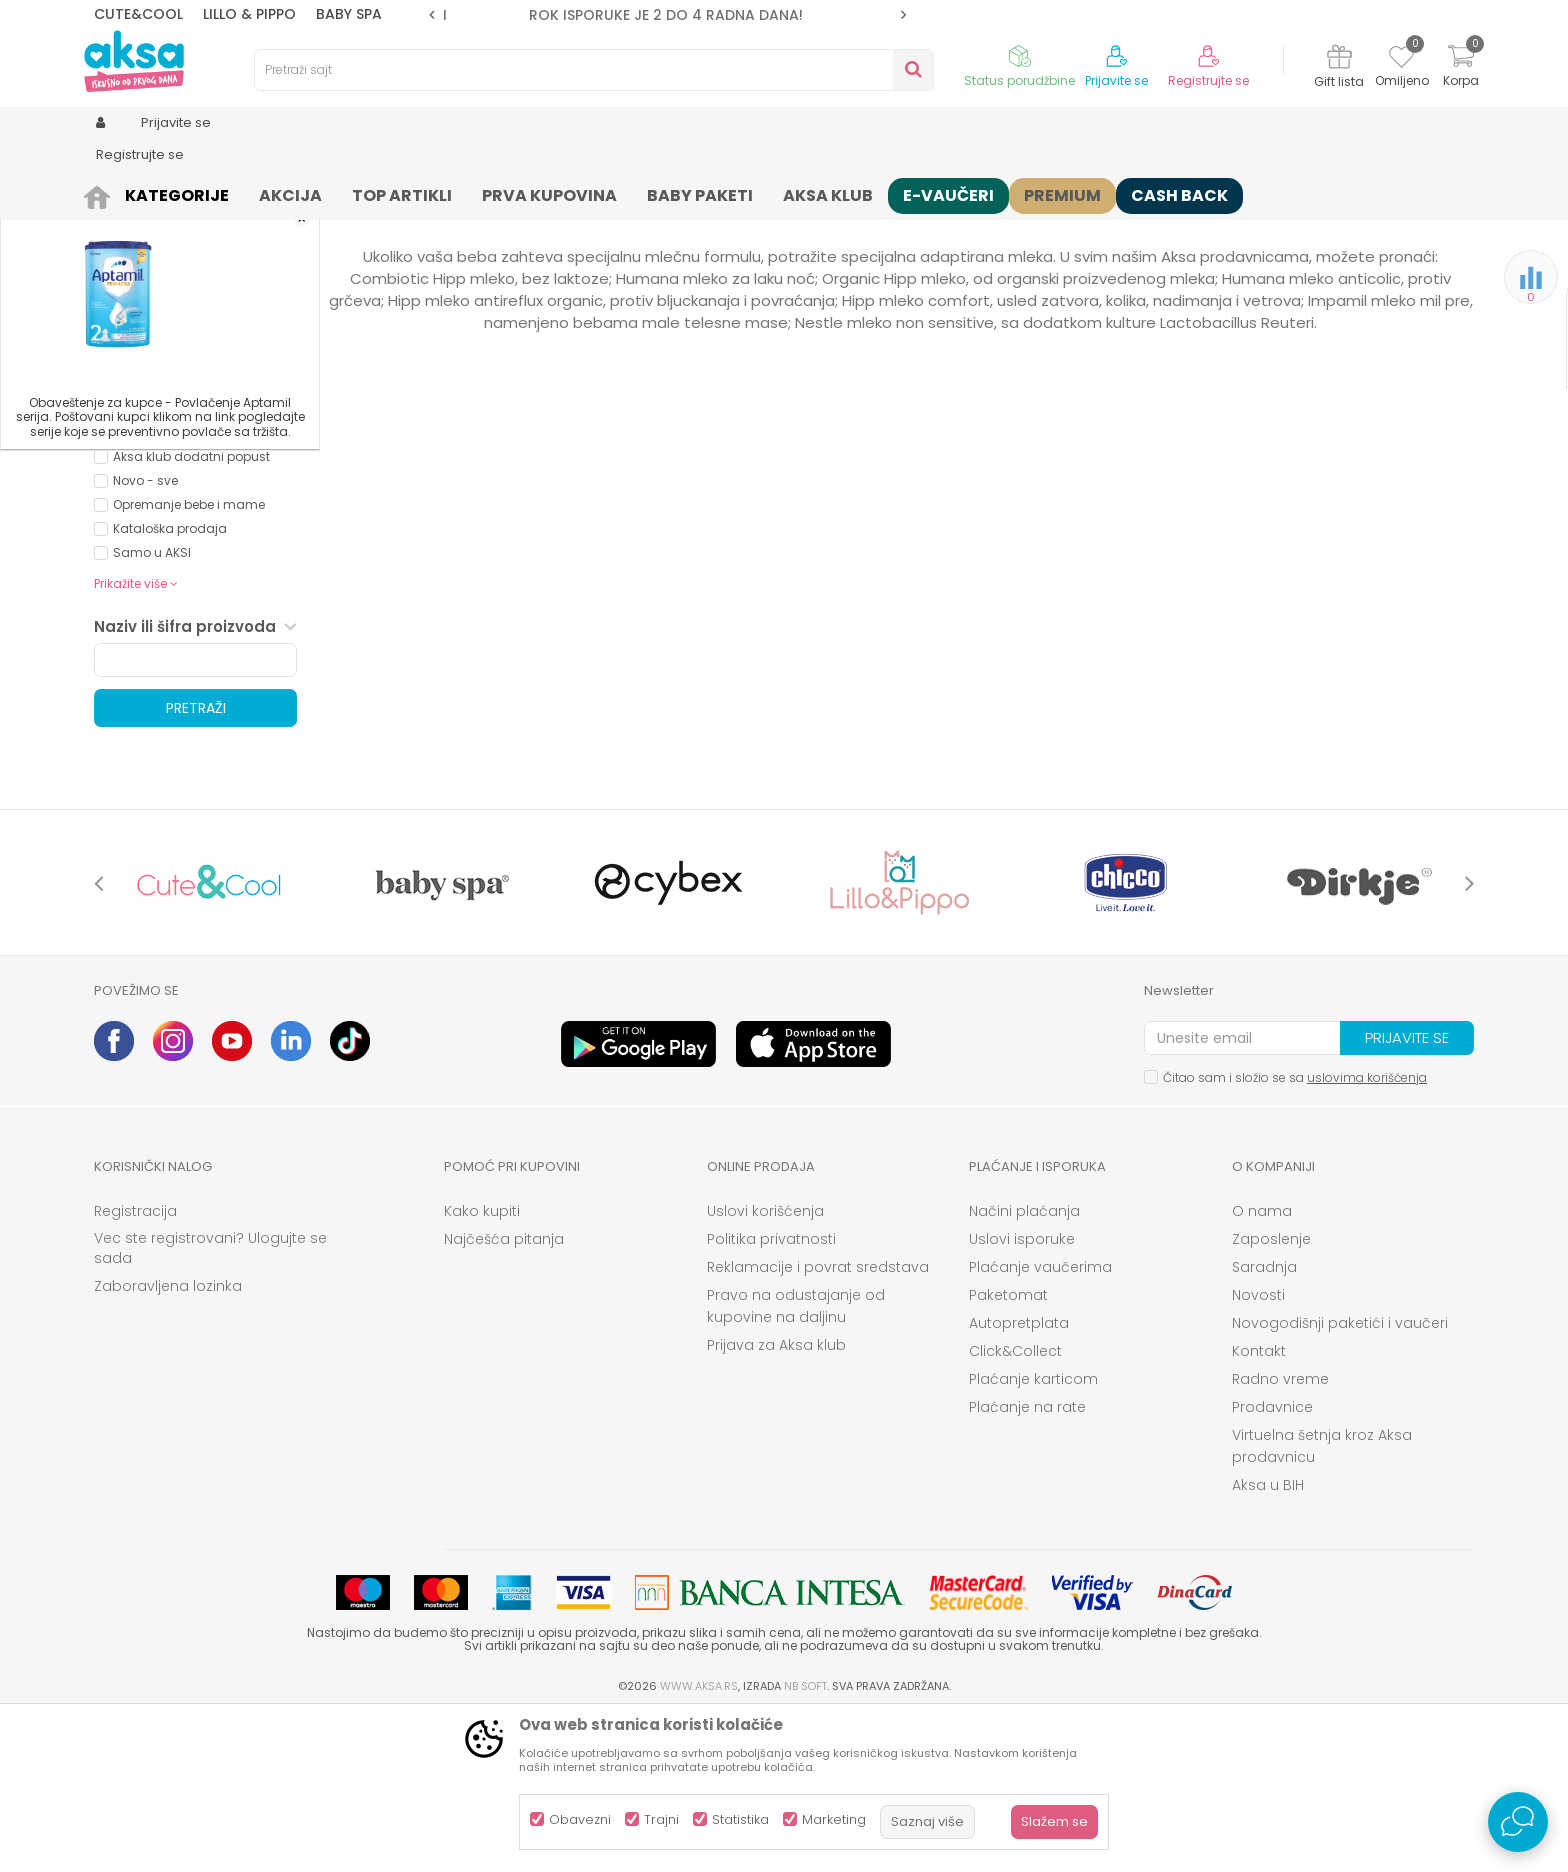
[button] (594, 70)
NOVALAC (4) (151, 510)
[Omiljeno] (1401, 60)
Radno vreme (1280, 1534)
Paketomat (1008, 1450)
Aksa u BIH (1268, 1640)
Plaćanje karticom (1033, 1534)
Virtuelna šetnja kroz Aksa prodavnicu (1322, 1601)
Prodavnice (1272, 1562)
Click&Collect (1015, 1506)
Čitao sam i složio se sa (1295, 1232)
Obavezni (580, 1819)
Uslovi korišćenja (765, 1366)
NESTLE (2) (143, 486)
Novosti (1258, 1450)
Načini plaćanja (1024, 1366)
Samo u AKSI (152, 707)
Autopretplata (1019, 1478)
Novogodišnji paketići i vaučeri (1340, 1478)
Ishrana (235, 192)
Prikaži (1259, 225)
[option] (667, 15)
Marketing (834, 1819)
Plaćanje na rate (1027, 1562)
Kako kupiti (482, 1366)
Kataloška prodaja (170, 683)
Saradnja (1264, 1422)
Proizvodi (168, 192)
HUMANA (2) (148, 462)
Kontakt (1259, 1506)
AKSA (109, 192)
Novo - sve (145, 635)
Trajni (661, 1819)
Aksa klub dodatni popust (191, 611)
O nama (1262, 1366)
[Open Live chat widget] (1518, 1822)
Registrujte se (1208, 81)
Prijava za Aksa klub (776, 1500)
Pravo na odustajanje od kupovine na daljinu (796, 1461)
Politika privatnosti (771, 1394)
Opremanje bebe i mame (189, 659)
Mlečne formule (467, 192)
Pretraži (196, 863)
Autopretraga (879, 225)
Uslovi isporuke (1022, 1394)
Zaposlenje (1271, 1394)
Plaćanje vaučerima (1040, 1422)
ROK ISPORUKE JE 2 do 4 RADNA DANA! (666, 15)
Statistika (740, 1819)
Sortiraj (970, 225)
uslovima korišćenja (1367, 1232)
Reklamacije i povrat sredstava (818, 1422)
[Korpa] (1461, 68)
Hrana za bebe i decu (340, 192)
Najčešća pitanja (504, 1394)
